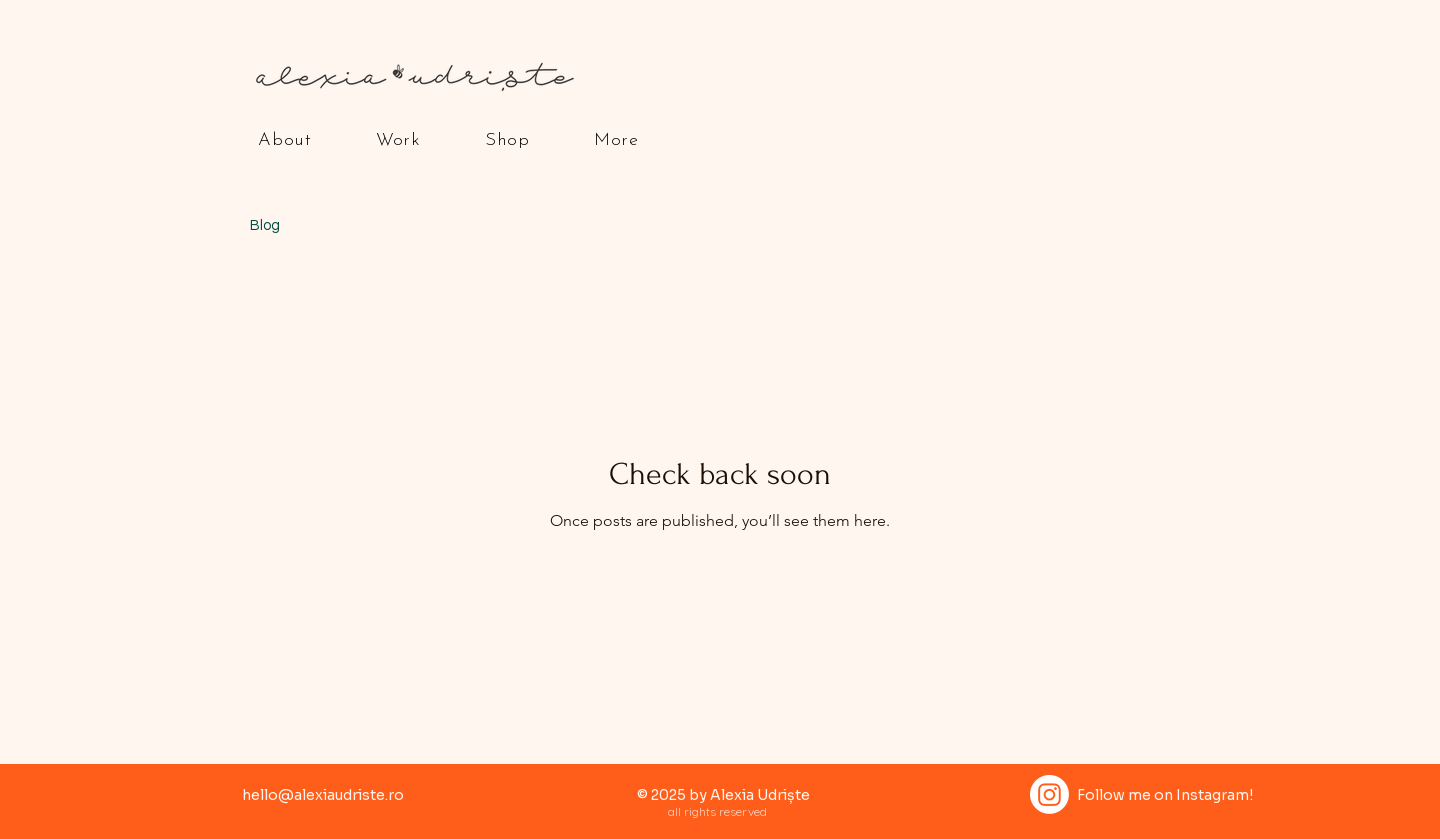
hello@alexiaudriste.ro (323, 795)
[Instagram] (1049, 794)
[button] (285, 140)
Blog (265, 225)
